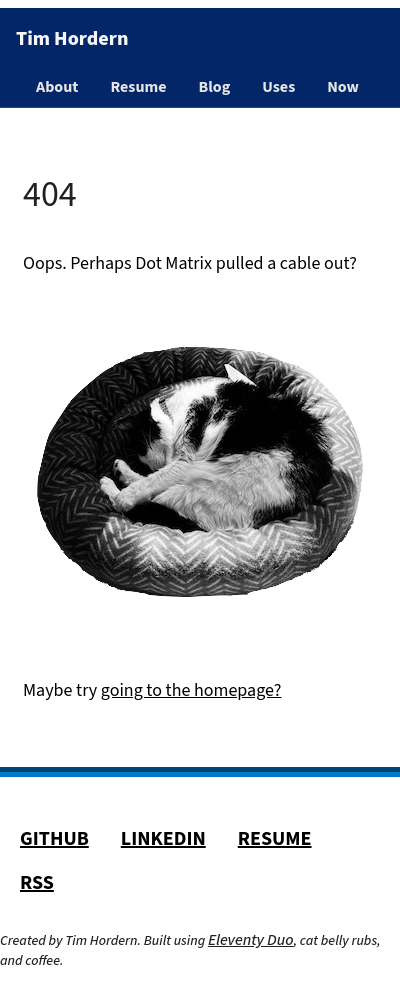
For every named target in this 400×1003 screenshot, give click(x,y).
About (57, 87)
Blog (215, 87)
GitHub (54, 839)
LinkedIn (163, 839)
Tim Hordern (72, 39)
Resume (138, 87)
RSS (37, 883)
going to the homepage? (191, 690)
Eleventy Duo (251, 940)
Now (343, 87)
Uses (278, 87)
